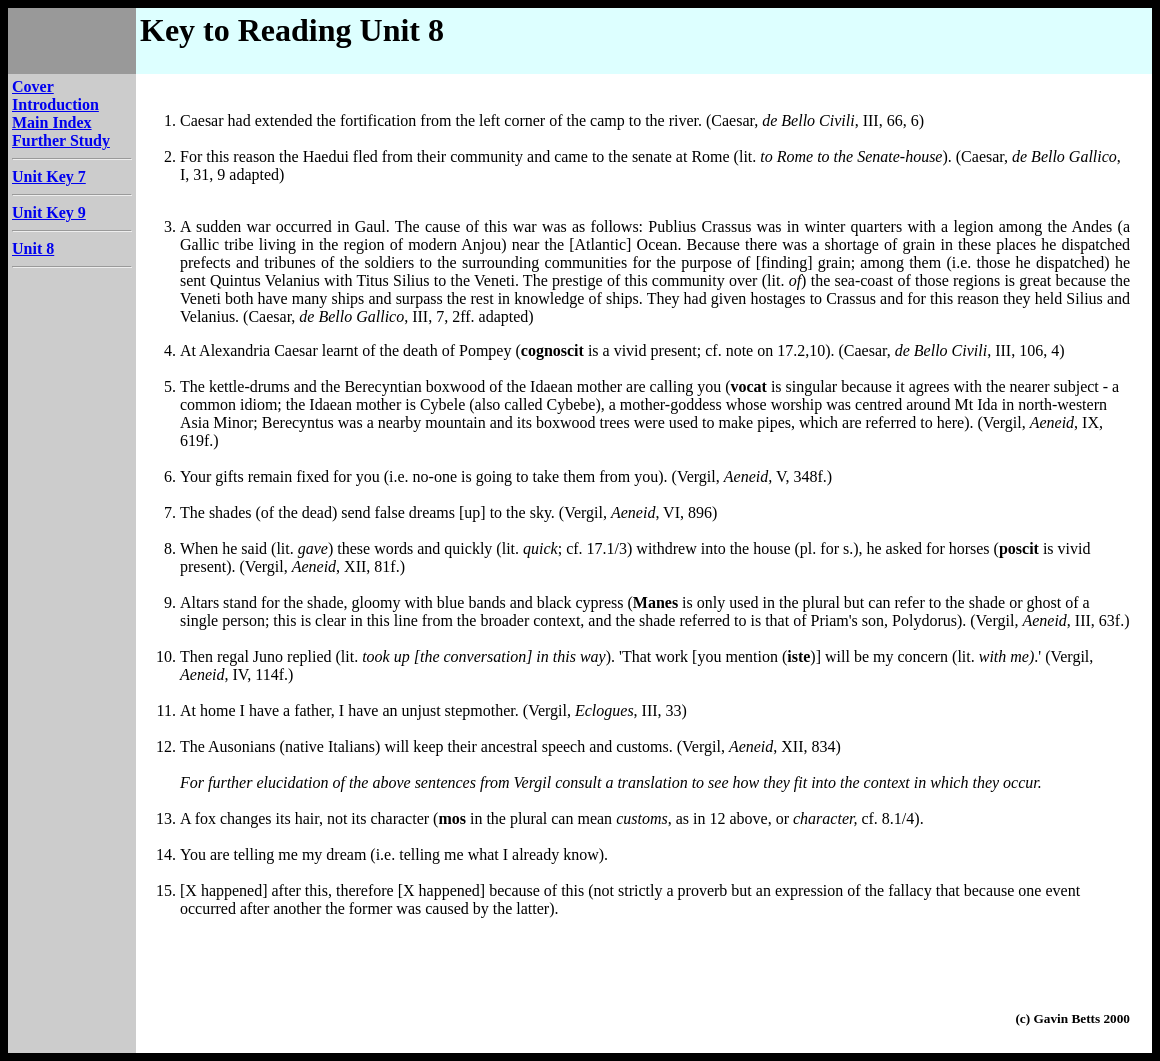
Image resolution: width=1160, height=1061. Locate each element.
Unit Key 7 (49, 176)
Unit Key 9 (49, 212)
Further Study (61, 140)
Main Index (52, 122)
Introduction (55, 104)
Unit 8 (33, 248)
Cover (33, 86)
